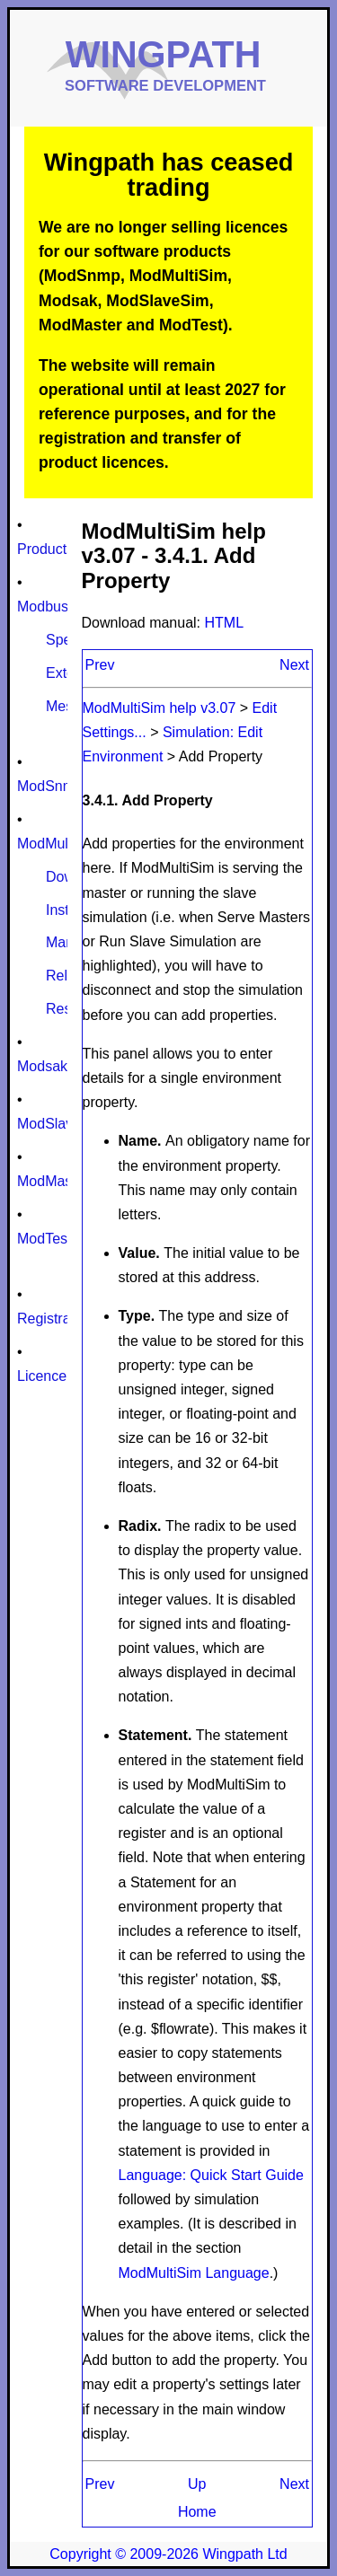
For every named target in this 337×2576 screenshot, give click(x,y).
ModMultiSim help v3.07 (161, 708)
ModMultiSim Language (194, 2273)
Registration (55, 1318)
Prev (100, 665)
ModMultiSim (58, 843)
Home (197, 2511)
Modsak (42, 1066)
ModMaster (53, 1181)
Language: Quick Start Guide (211, 2175)
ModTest (44, 1238)
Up (197, 2484)
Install (65, 910)
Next (294, 665)
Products (45, 549)
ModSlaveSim (61, 1123)
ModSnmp (50, 786)
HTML (224, 622)
